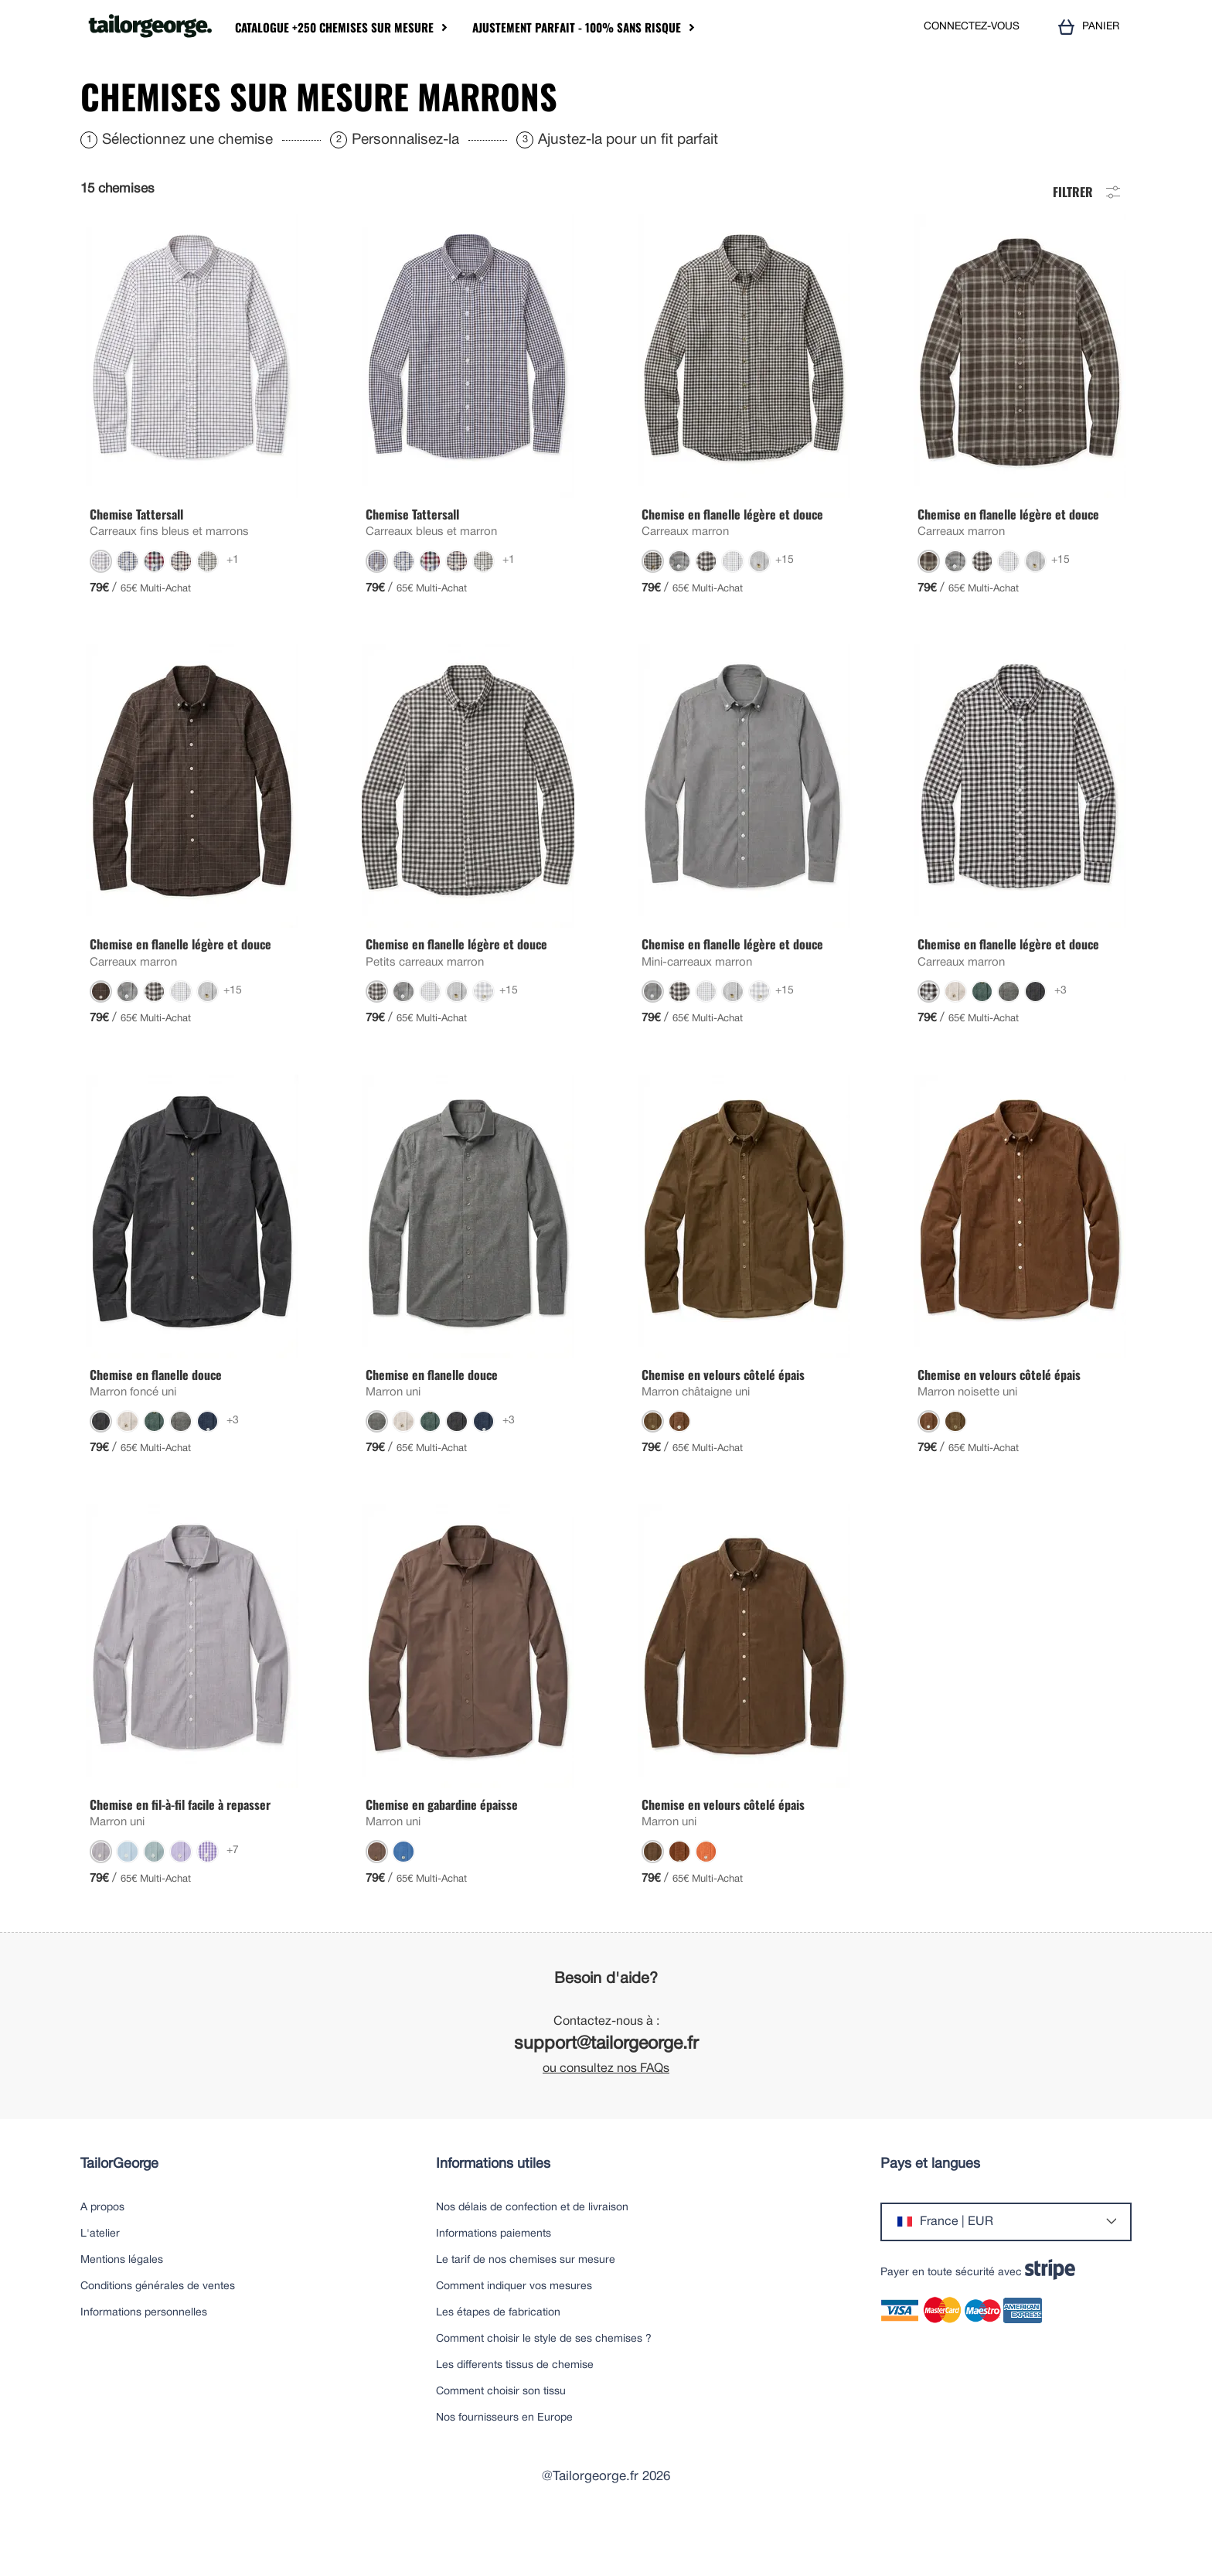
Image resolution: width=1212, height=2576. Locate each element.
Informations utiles (493, 2210)
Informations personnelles (143, 2359)
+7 (232, 1897)
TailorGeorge (119, 2210)
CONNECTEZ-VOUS (972, 27)
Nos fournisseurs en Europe (504, 2464)
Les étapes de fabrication (498, 2359)
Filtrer (1088, 236)
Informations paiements (493, 2280)
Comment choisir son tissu (501, 2438)
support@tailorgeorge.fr (606, 2091)
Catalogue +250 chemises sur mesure (334, 27)
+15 (784, 606)
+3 (1060, 1037)
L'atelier (100, 2280)
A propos (102, 2254)
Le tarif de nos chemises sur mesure (525, 2307)
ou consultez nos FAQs (606, 2115)
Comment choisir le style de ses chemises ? (544, 2385)
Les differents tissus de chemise (515, 2412)
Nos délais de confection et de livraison (532, 2254)
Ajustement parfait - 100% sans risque (576, 27)
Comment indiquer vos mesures (514, 2333)
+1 (232, 606)
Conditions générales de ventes (157, 2333)
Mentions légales (121, 2307)
